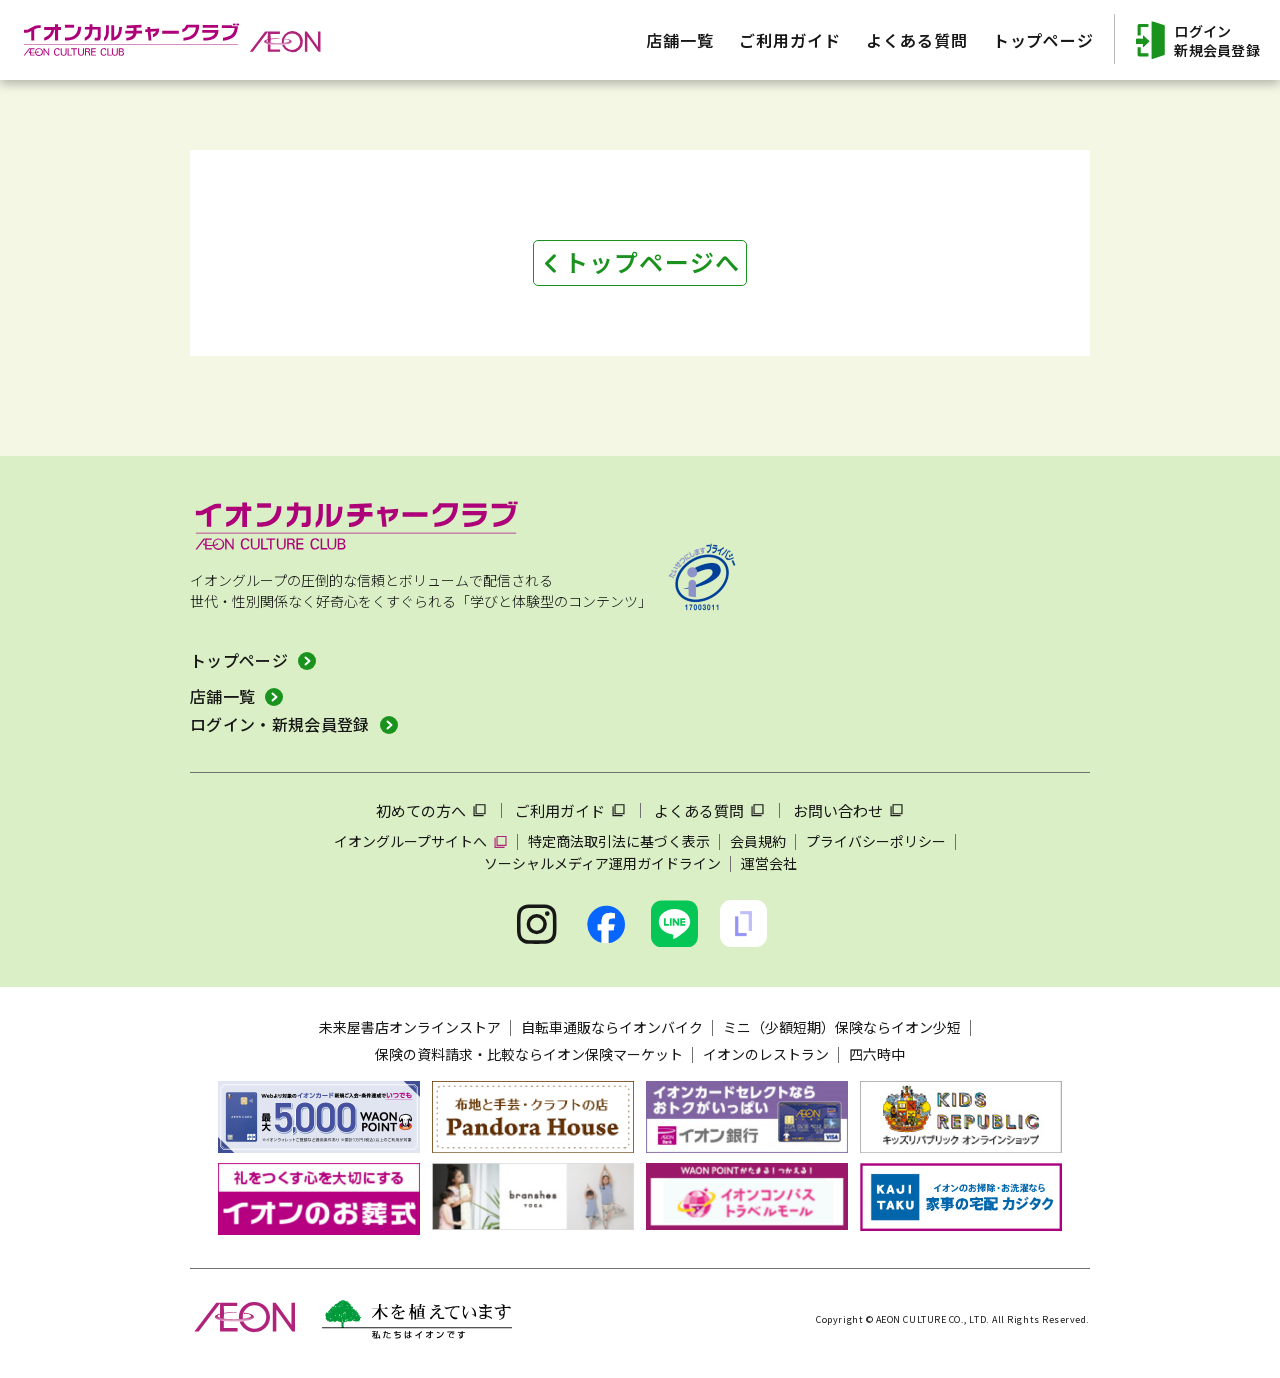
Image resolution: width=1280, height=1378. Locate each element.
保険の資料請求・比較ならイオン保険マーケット (529, 1054)
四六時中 (877, 1054)
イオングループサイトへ (410, 841)
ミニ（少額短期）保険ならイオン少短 (842, 1027)
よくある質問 (699, 810)
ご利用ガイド (560, 810)
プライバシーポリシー (876, 841)
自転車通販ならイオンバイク (612, 1027)
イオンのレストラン (766, 1054)
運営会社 (769, 863)
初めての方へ (421, 810)
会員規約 (758, 841)
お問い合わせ (838, 810)
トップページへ (652, 261)
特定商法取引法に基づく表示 (619, 841)
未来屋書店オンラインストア (410, 1027)
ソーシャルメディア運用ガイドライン (602, 863)
